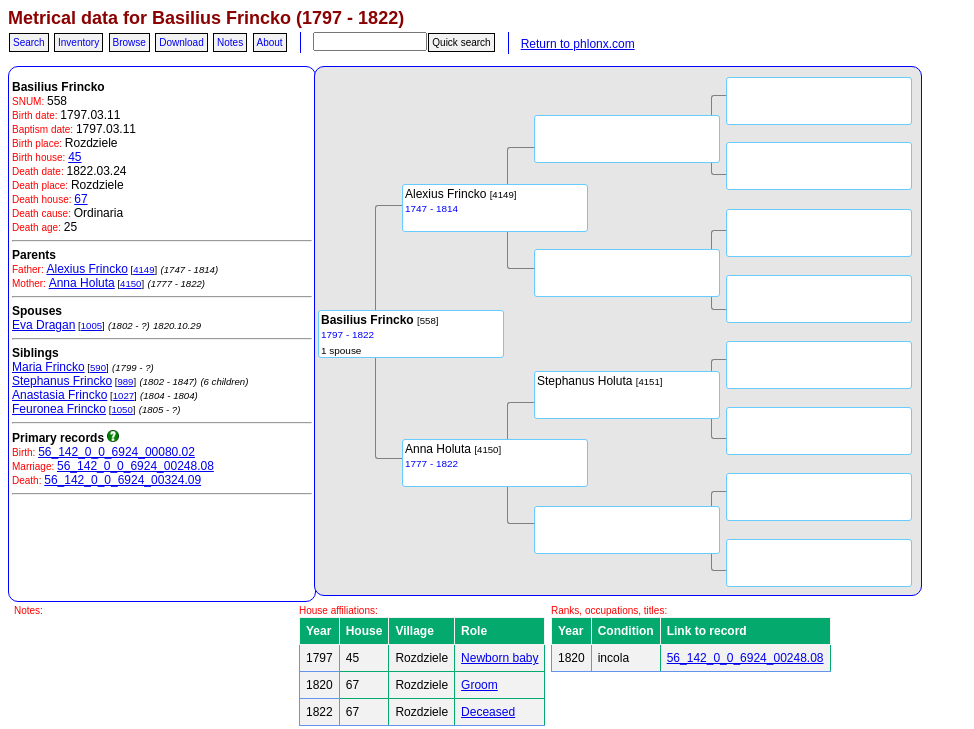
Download (181, 42)
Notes (230, 42)
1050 (121, 409)
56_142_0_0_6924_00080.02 (116, 452)
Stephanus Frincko (62, 381)
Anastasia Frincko (59, 395)
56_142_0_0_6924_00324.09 (122, 480)
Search (29, 42)
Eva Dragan (43, 325)
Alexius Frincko (86, 269)
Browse (129, 42)
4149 (143, 269)
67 (80, 199)
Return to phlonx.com (578, 44)
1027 (123, 395)
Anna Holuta (82, 283)
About (270, 42)
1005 (91, 325)
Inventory (78, 42)
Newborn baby (499, 658)
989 (125, 381)
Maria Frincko (48, 367)
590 (98, 367)
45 (74, 157)
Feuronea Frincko (59, 409)
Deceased (488, 712)
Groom (479, 685)
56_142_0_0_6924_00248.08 (135, 466)
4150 (130, 283)
